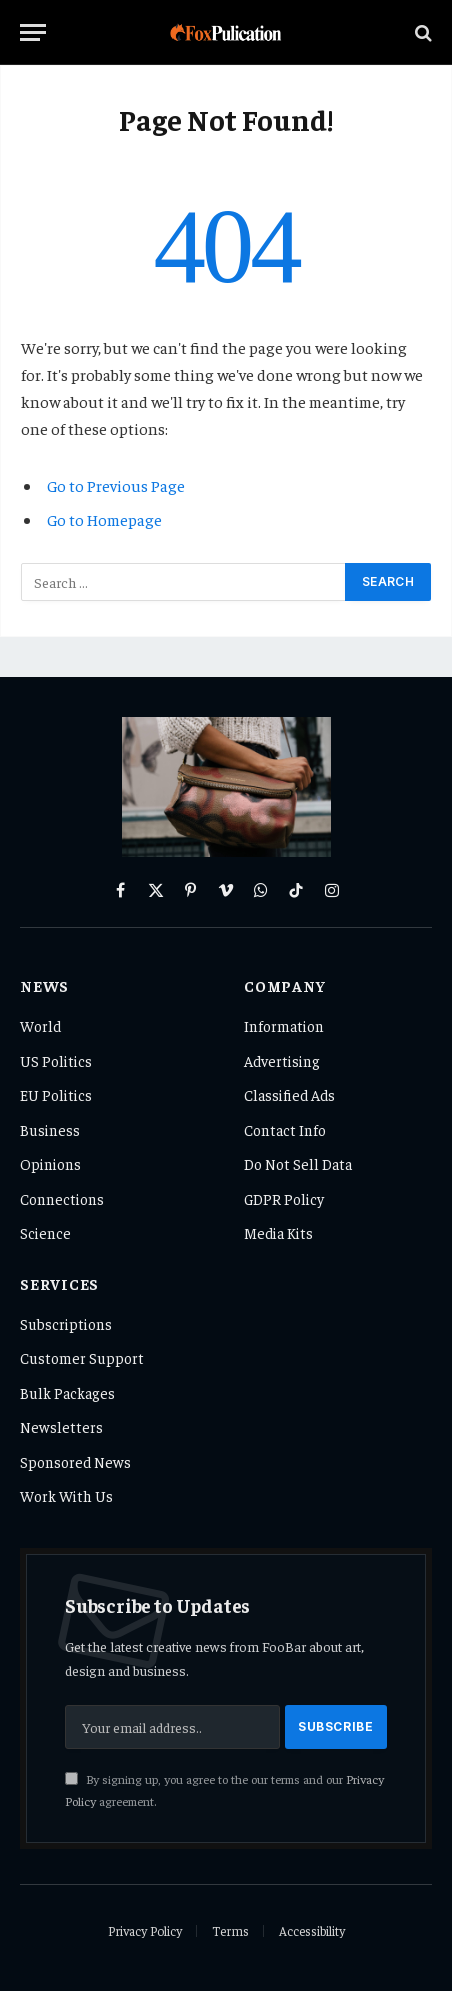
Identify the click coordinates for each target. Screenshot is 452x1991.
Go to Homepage (104, 519)
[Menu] (33, 32)
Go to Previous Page (116, 485)
